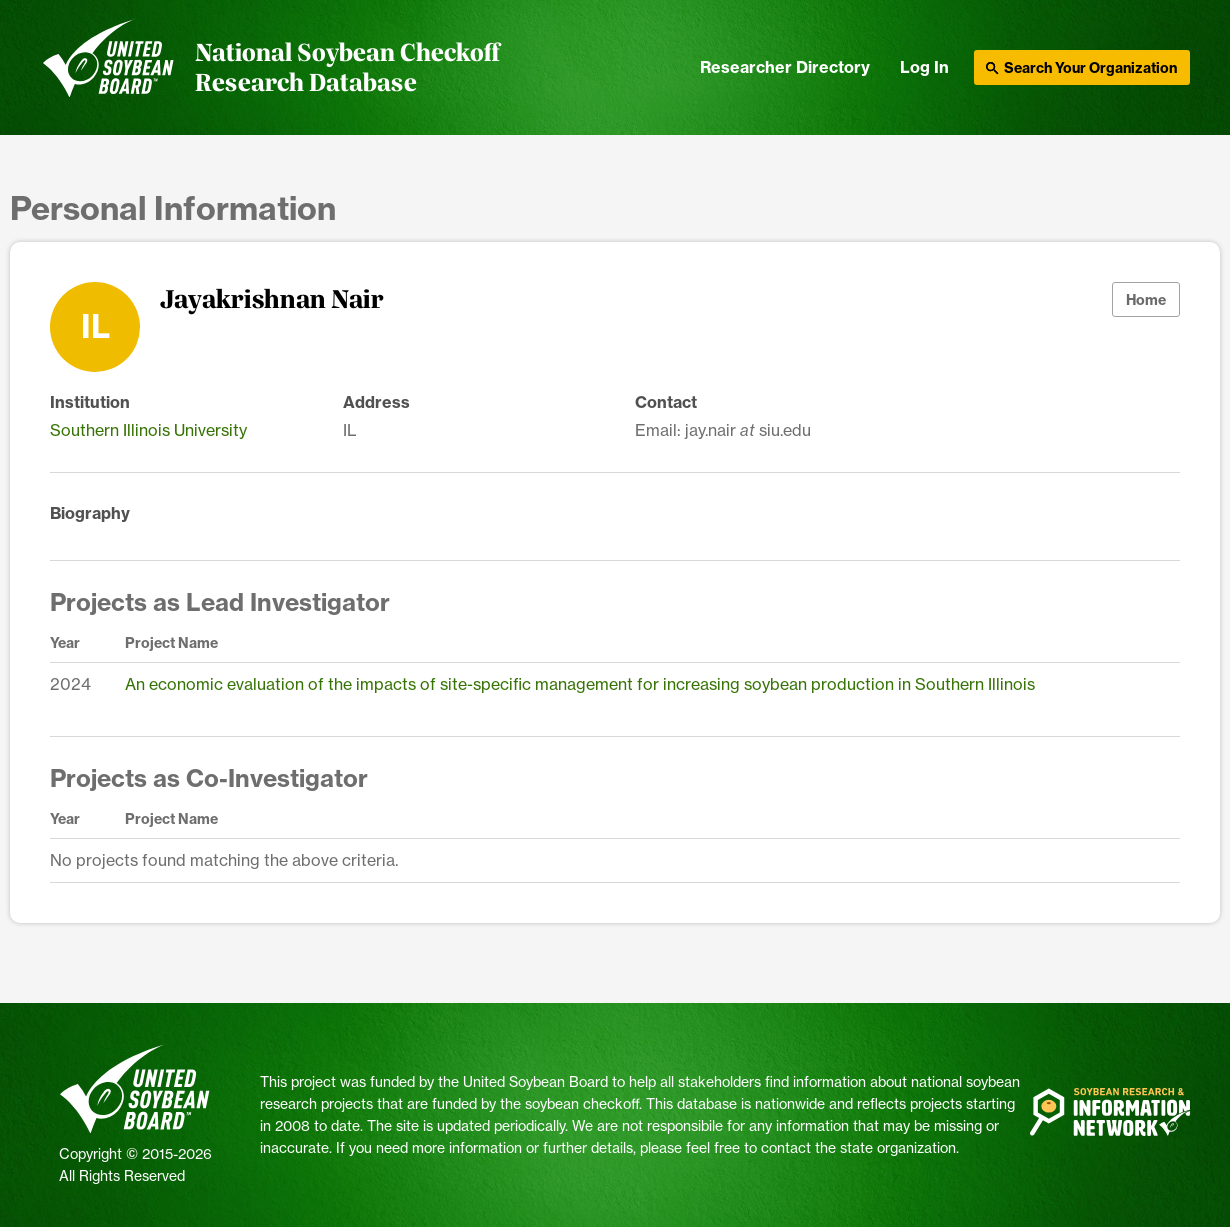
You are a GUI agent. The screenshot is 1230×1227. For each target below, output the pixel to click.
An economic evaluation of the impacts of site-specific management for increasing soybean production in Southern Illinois (580, 684)
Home (1146, 300)
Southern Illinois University (148, 430)
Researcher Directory (785, 67)
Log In (924, 67)
